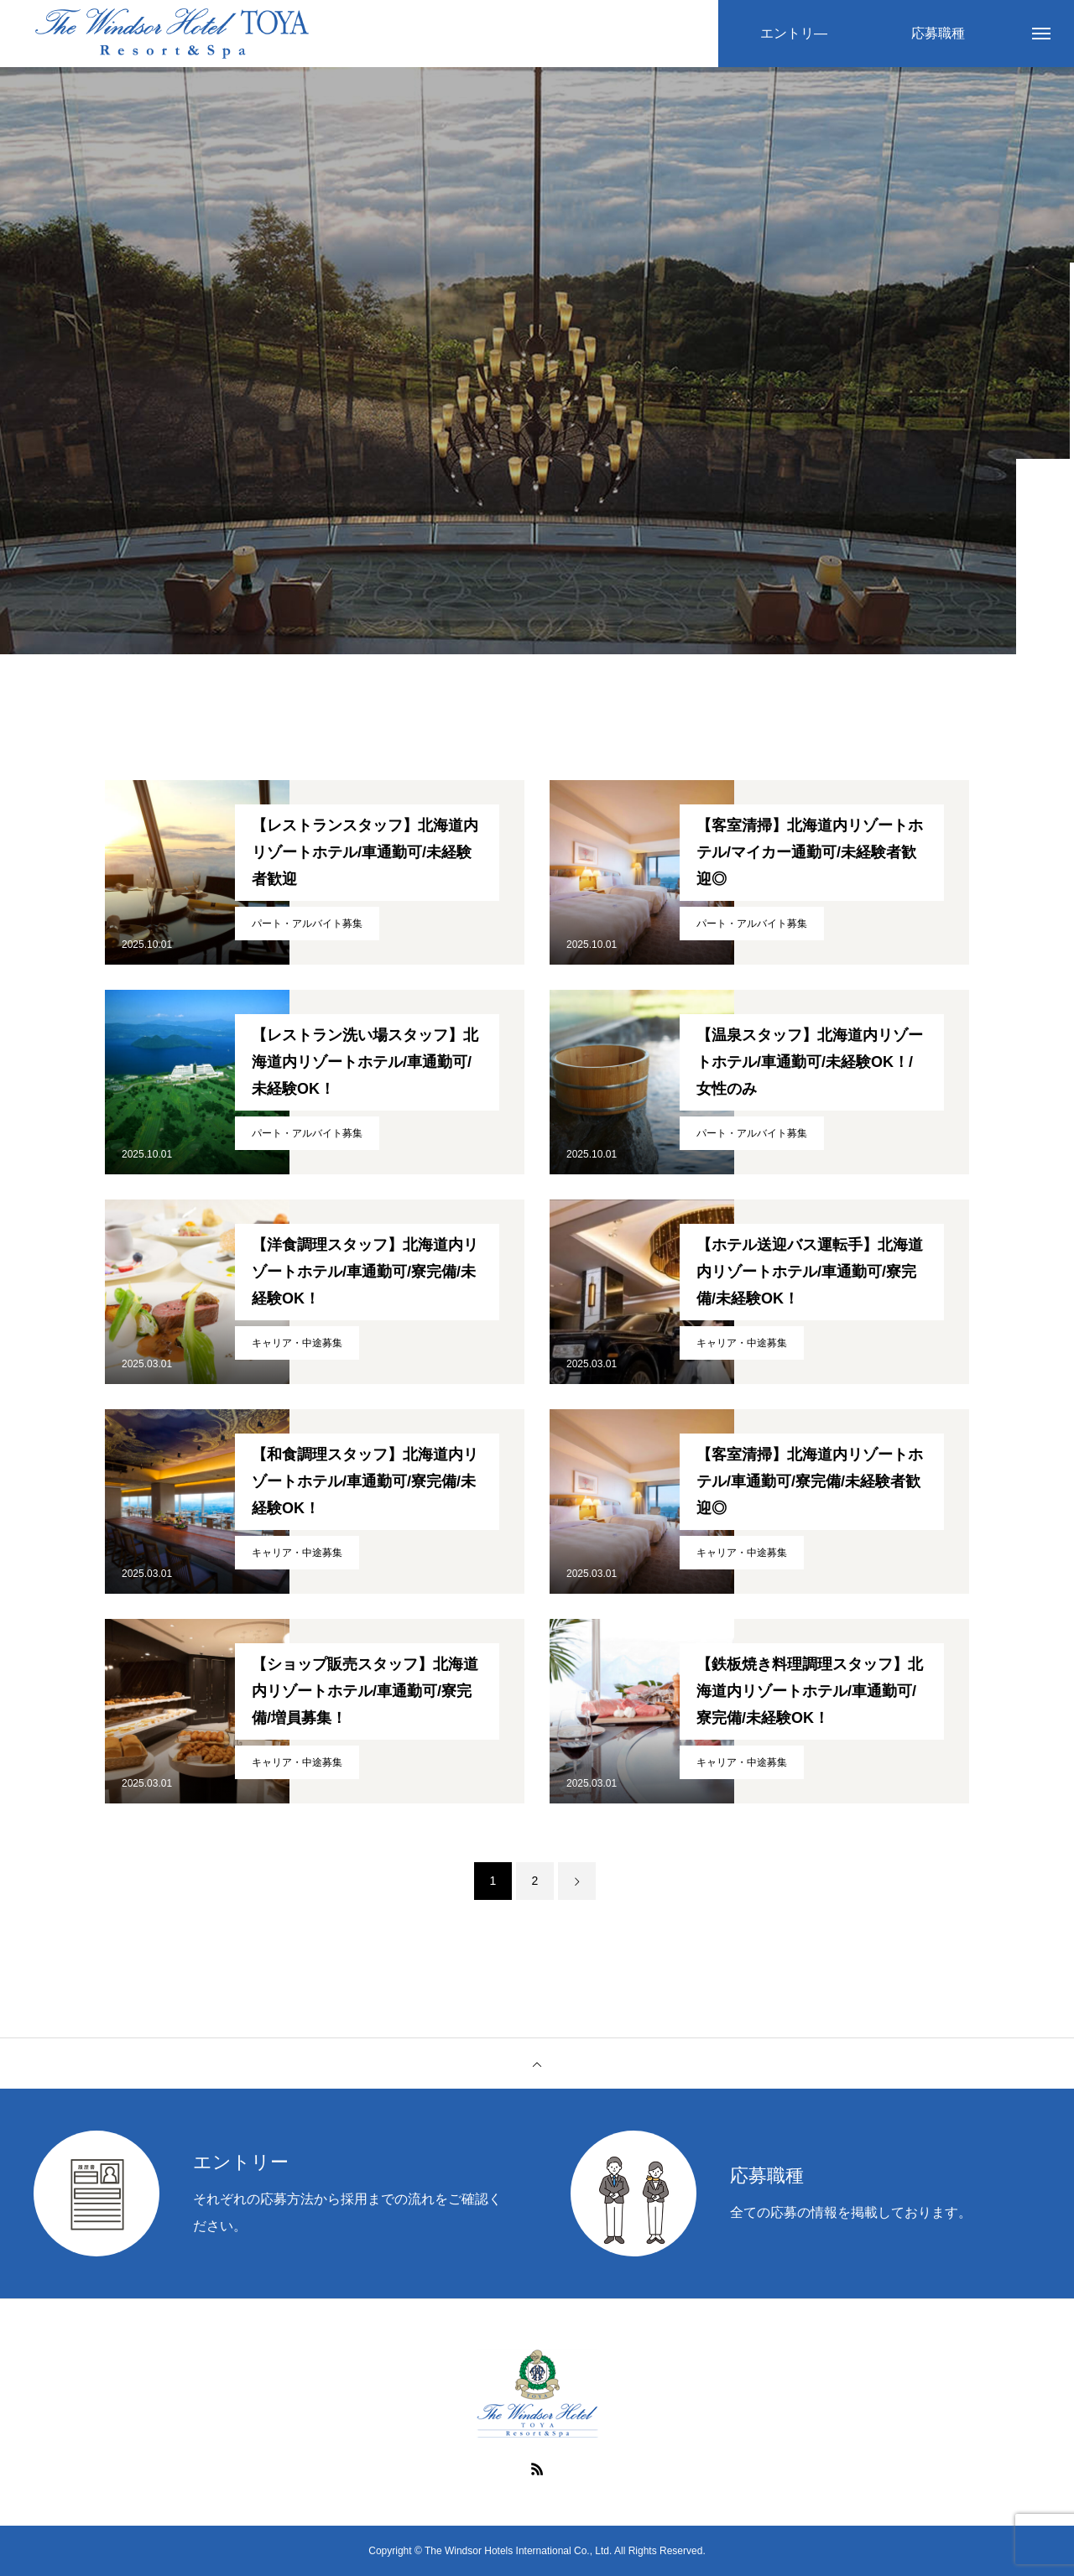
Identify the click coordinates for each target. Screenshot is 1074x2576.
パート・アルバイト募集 (307, 923)
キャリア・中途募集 (297, 1343)
